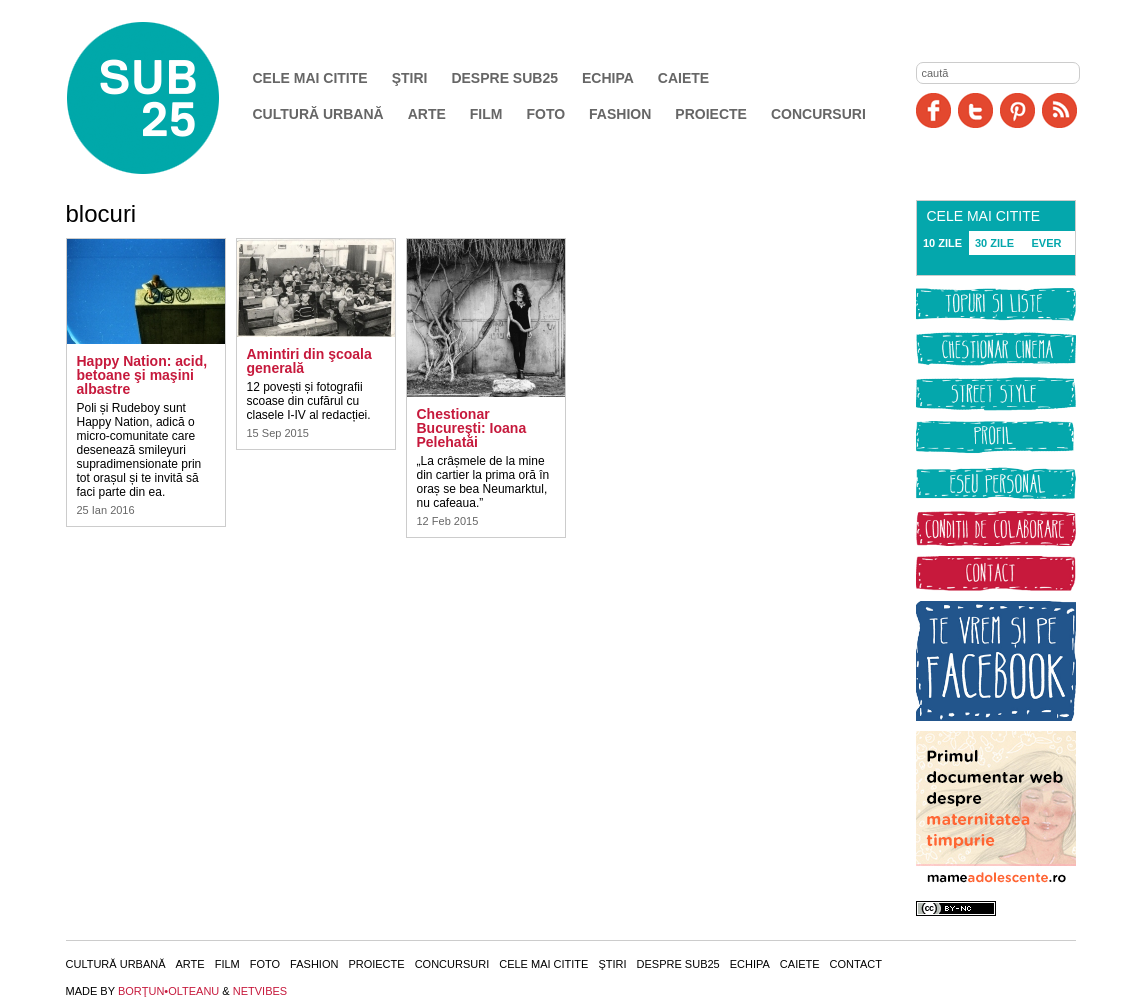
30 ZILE (994, 243)
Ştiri (410, 78)
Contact (856, 964)
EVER (1047, 243)
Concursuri (818, 114)
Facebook (933, 110)
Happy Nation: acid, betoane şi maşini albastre (142, 375)
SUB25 (166, 98)
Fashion (620, 114)
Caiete (683, 78)
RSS (1059, 110)
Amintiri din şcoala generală (309, 361)
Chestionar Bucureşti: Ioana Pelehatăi (472, 428)
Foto (545, 114)
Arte (427, 114)
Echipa (608, 78)
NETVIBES (260, 991)
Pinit (1017, 110)
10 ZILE (942, 243)
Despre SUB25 (504, 78)
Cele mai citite (310, 78)
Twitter (975, 110)
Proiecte (711, 114)
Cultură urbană (318, 114)
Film (486, 114)
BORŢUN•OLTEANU (168, 991)
